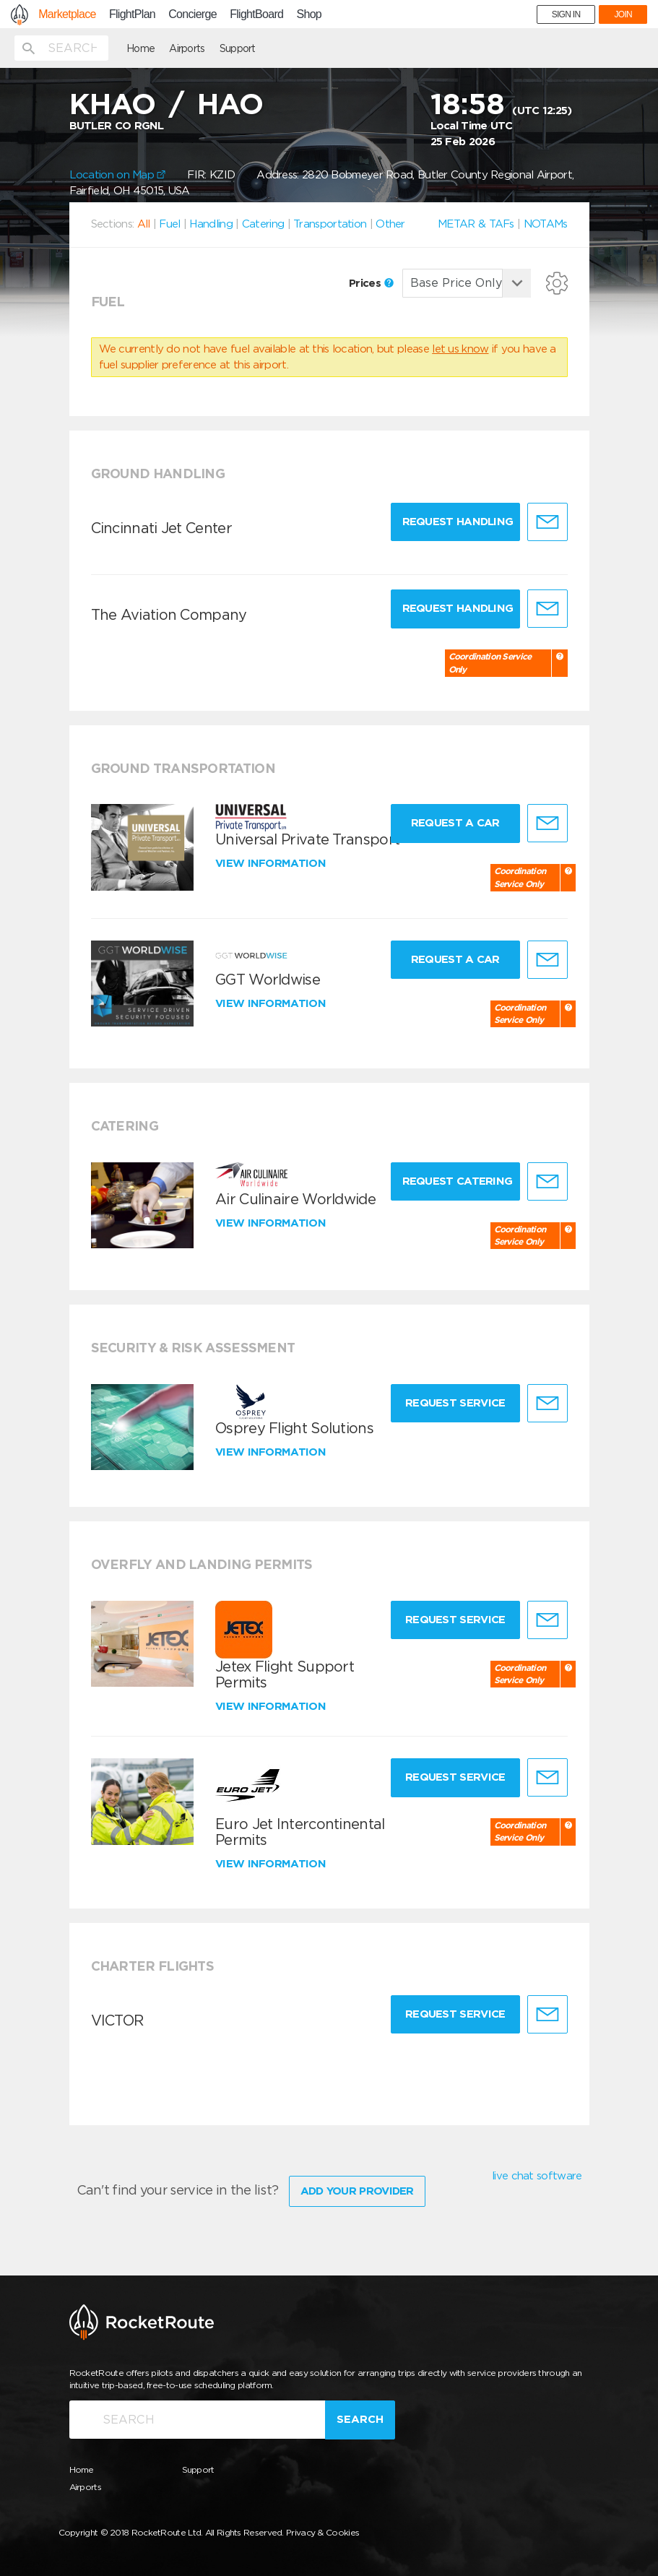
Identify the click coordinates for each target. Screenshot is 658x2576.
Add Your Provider (357, 2190)
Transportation (329, 223)
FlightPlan (132, 14)
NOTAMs (546, 223)
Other (390, 223)
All (143, 223)
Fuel (169, 223)
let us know (460, 348)
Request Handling (458, 521)
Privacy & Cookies (322, 2532)
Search (360, 2419)
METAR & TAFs (476, 223)
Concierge (192, 14)
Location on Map (117, 174)
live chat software (536, 2175)
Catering (263, 223)
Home (140, 48)
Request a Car (455, 822)
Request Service (455, 1402)
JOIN (623, 14)
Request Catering (457, 1181)
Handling (210, 223)
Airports (186, 48)
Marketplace (66, 14)
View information (272, 863)
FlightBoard (256, 14)
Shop (308, 14)
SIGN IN (566, 14)
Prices (371, 283)
